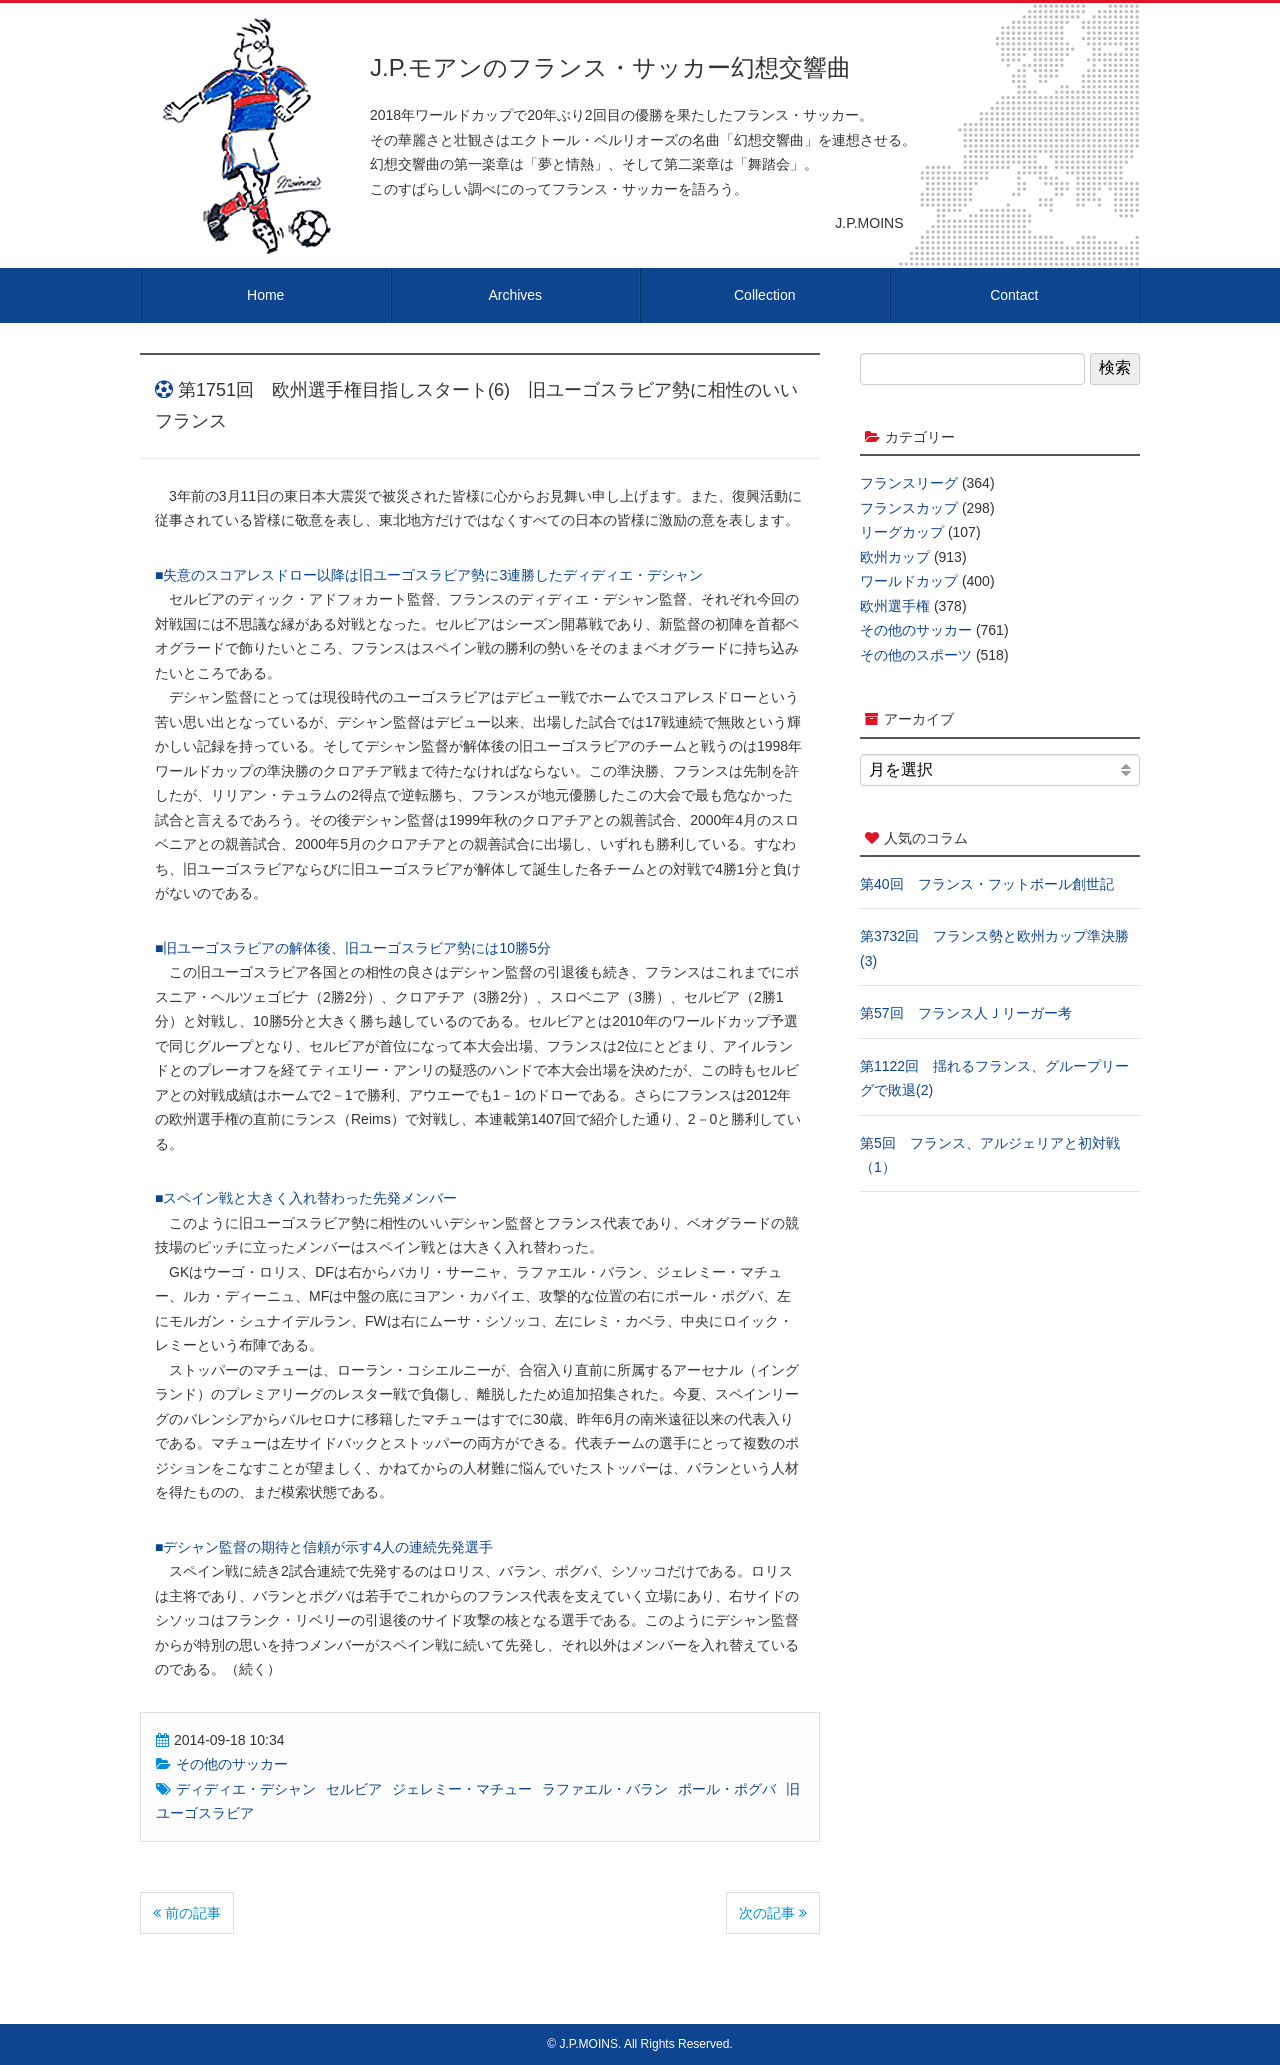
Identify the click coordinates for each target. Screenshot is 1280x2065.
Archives (515, 295)
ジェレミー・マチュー (462, 1789)
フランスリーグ (909, 483)
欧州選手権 (895, 606)
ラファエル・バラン (605, 1789)
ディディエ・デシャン (246, 1789)
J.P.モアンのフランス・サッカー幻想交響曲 (610, 67)
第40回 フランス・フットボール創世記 (987, 884)
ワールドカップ (909, 581)
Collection (764, 295)
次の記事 (773, 1913)
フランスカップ (909, 508)
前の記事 (187, 1913)
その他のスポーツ (916, 655)
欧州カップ (895, 557)
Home (265, 295)
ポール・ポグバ (727, 1789)
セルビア (354, 1789)
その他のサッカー (232, 1764)
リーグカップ (902, 532)
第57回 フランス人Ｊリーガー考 (966, 1013)
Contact (1014, 295)
